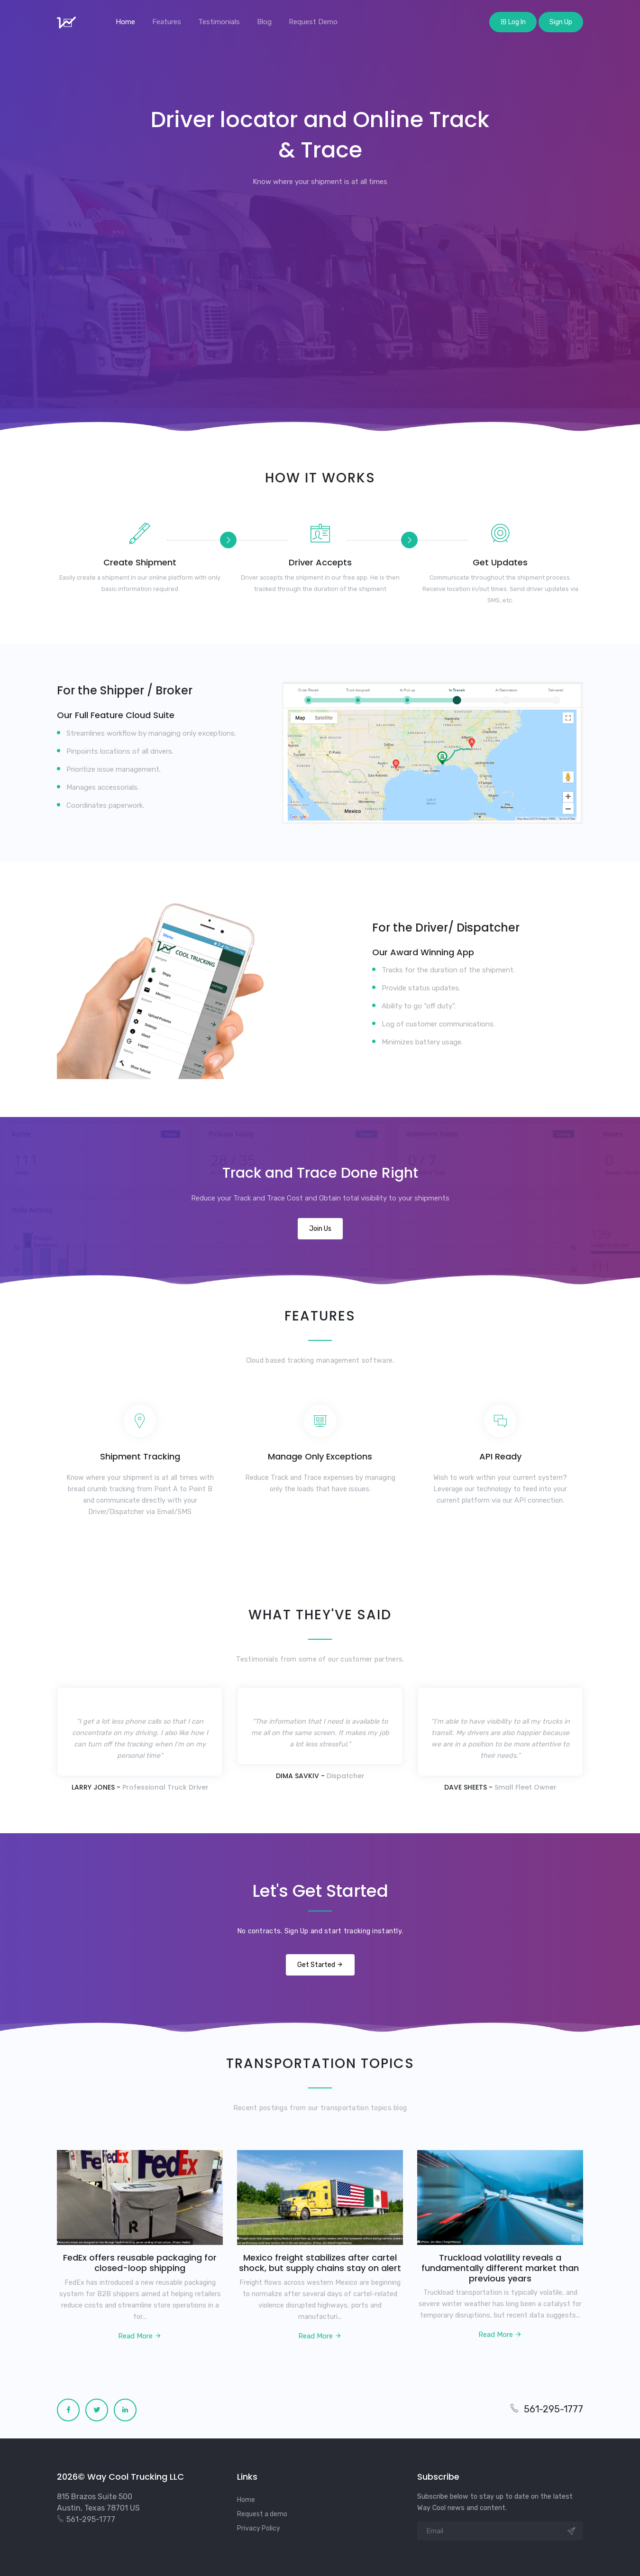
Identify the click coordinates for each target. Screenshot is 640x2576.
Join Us (320, 1229)
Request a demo (262, 2514)
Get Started (320, 1965)
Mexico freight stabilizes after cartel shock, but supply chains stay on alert (320, 2263)
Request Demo (313, 22)
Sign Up (560, 22)
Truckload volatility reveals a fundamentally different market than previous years (500, 2268)
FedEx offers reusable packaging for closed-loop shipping (140, 2263)
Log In (513, 22)
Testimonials (219, 22)
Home (125, 22)
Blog (264, 22)
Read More (140, 2336)
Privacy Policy (258, 2528)
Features (166, 22)
